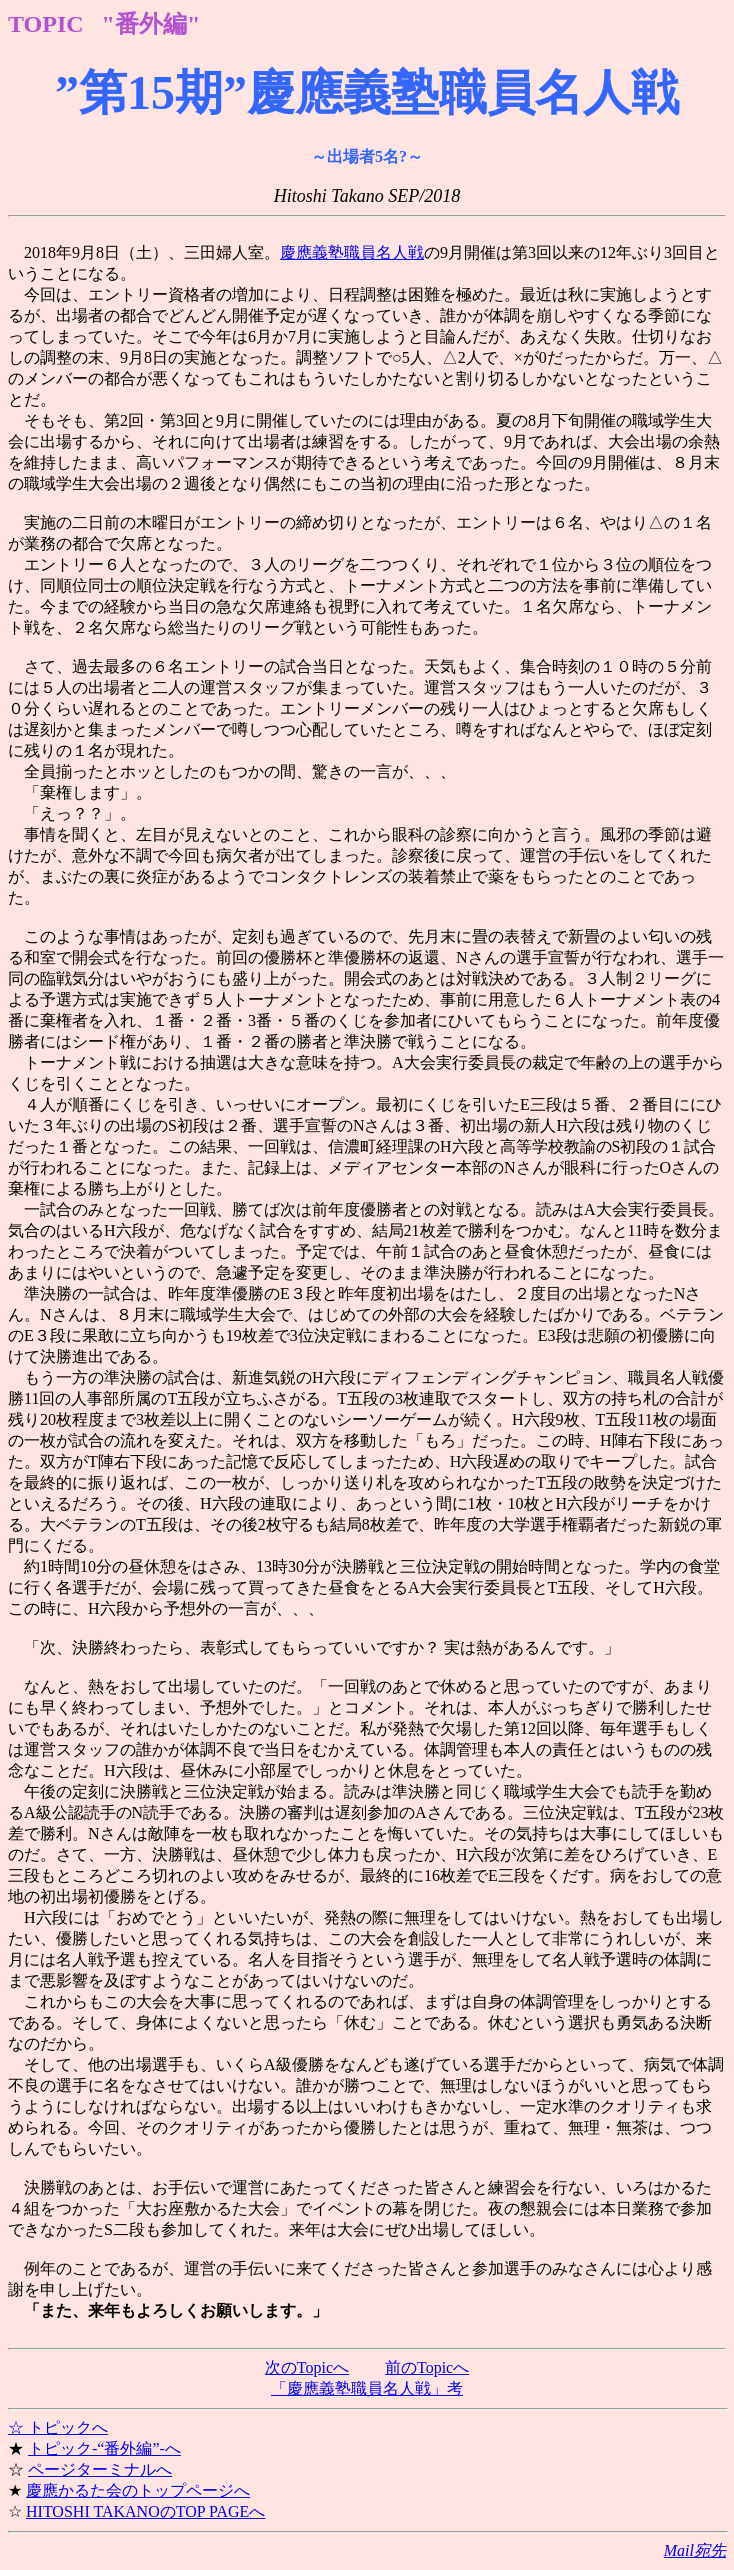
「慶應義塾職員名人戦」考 (367, 2388)
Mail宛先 (695, 2550)
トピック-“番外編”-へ (104, 2448)
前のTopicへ (427, 2367)
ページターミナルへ (100, 2469)
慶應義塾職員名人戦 (352, 252)
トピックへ (68, 2427)
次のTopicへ (307, 2367)
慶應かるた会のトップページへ (138, 2490)
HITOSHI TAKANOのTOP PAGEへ (145, 2511)
